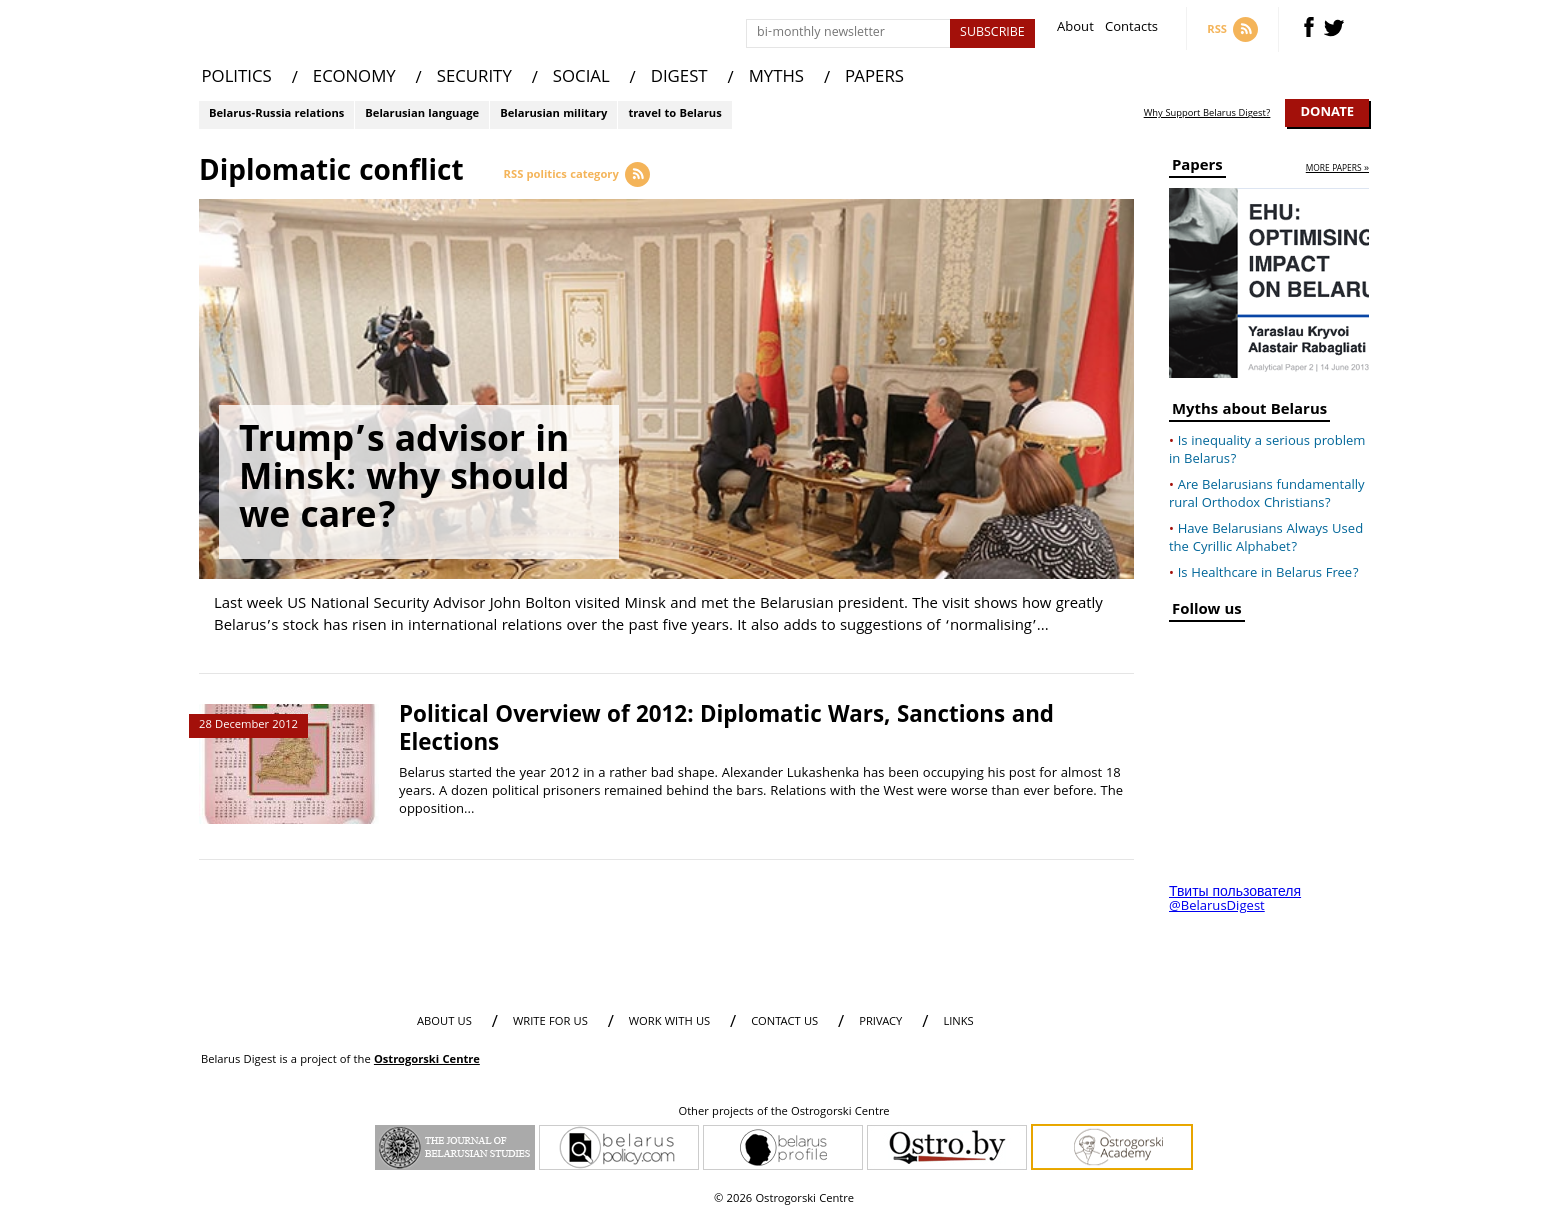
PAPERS (874, 78)
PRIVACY (880, 1022)
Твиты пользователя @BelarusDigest (1235, 900)
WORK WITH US (669, 1022)
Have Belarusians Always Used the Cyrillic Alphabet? (1266, 539)
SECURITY (474, 78)
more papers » (1337, 169)
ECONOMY (354, 78)
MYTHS (776, 78)
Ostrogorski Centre (427, 1060)
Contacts (1131, 29)
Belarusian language (422, 114)
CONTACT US (784, 1022)
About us (444, 1022)
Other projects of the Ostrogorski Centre (783, 1113)
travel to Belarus (674, 114)
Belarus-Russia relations (276, 114)
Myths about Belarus (1249, 412)
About (1075, 29)
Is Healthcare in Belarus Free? (1268, 574)
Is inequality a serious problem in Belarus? (1267, 451)
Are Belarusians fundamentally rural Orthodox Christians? (1267, 495)
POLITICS (237, 78)
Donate (1327, 113)
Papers (1197, 168)
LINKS (958, 1022)
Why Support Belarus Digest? (1207, 114)
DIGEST (679, 78)
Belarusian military (553, 114)
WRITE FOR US (550, 1022)
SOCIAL (581, 78)
